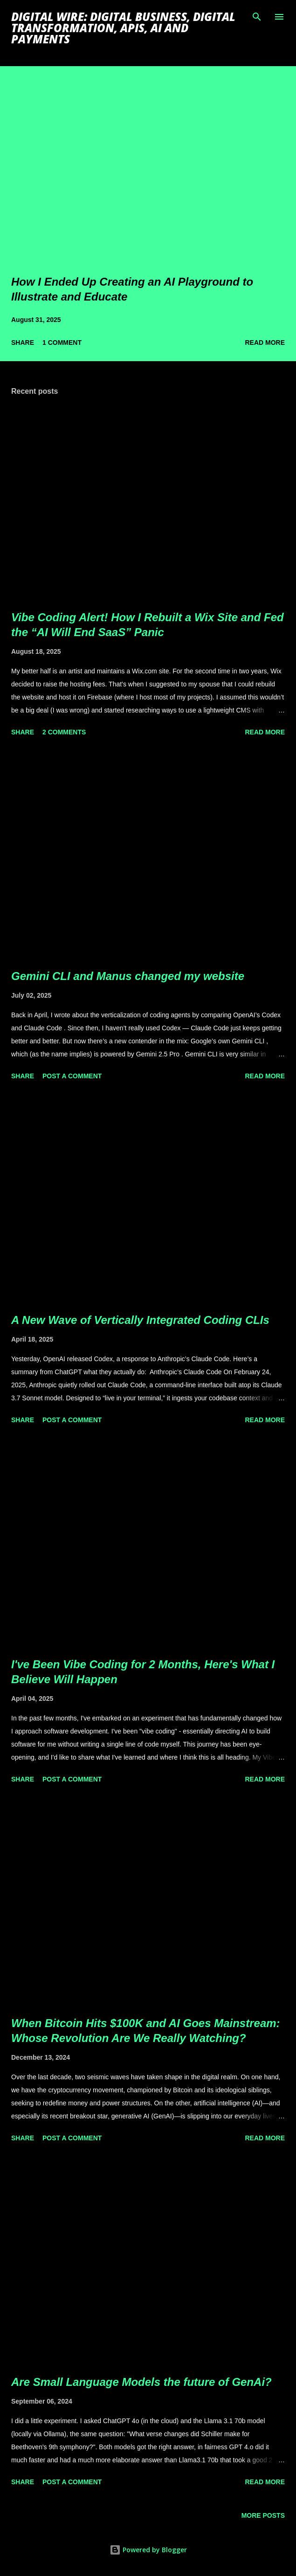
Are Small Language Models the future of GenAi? (141, 2382)
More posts (263, 2515)
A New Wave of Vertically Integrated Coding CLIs (140, 1320)
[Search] (256, 16)
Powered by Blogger (148, 2549)
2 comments (64, 732)
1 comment (62, 342)
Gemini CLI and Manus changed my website (127, 976)
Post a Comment (72, 1076)
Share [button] (22, 342)
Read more (265, 342)
